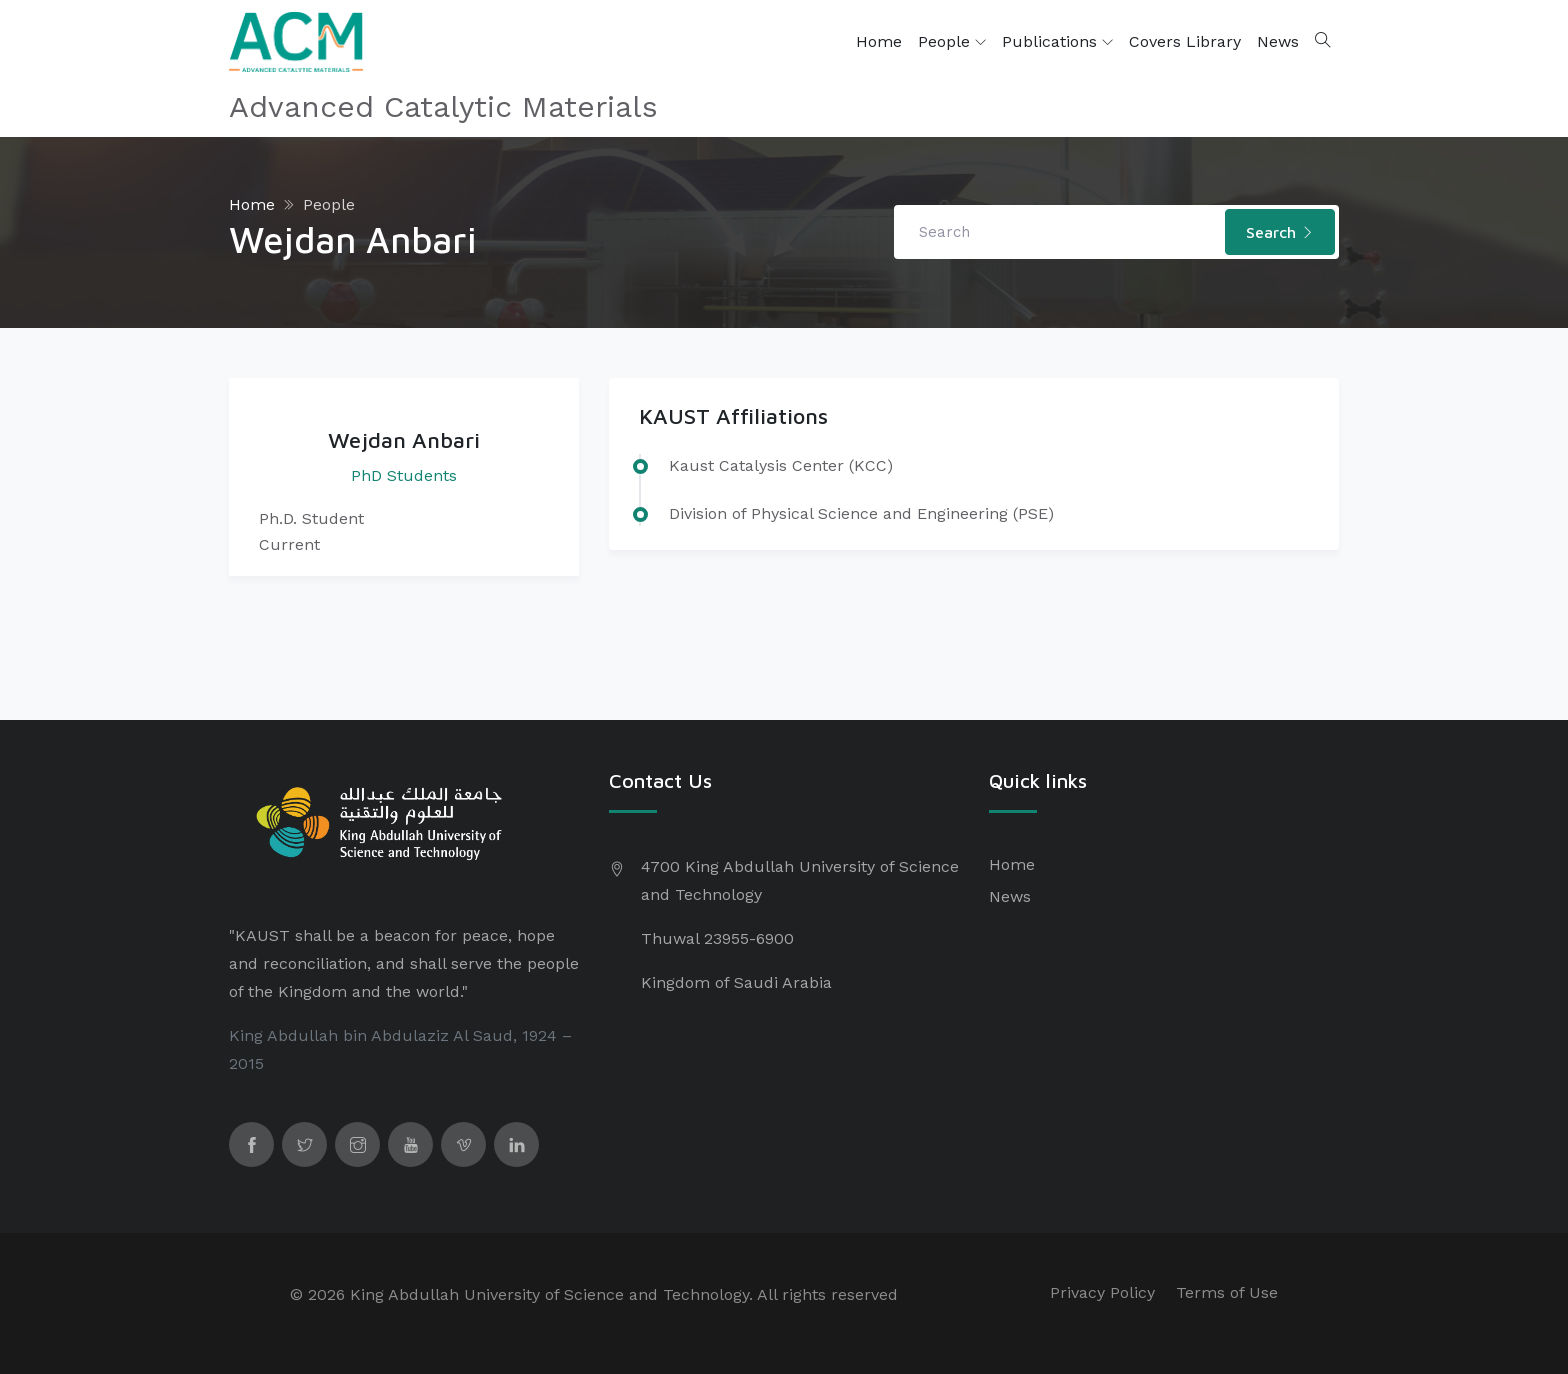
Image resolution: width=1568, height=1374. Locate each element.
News (1278, 41)
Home (879, 41)
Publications (1057, 42)
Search (1280, 232)
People (952, 42)
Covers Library (1185, 41)
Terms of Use (1227, 1292)
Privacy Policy (1102, 1292)
